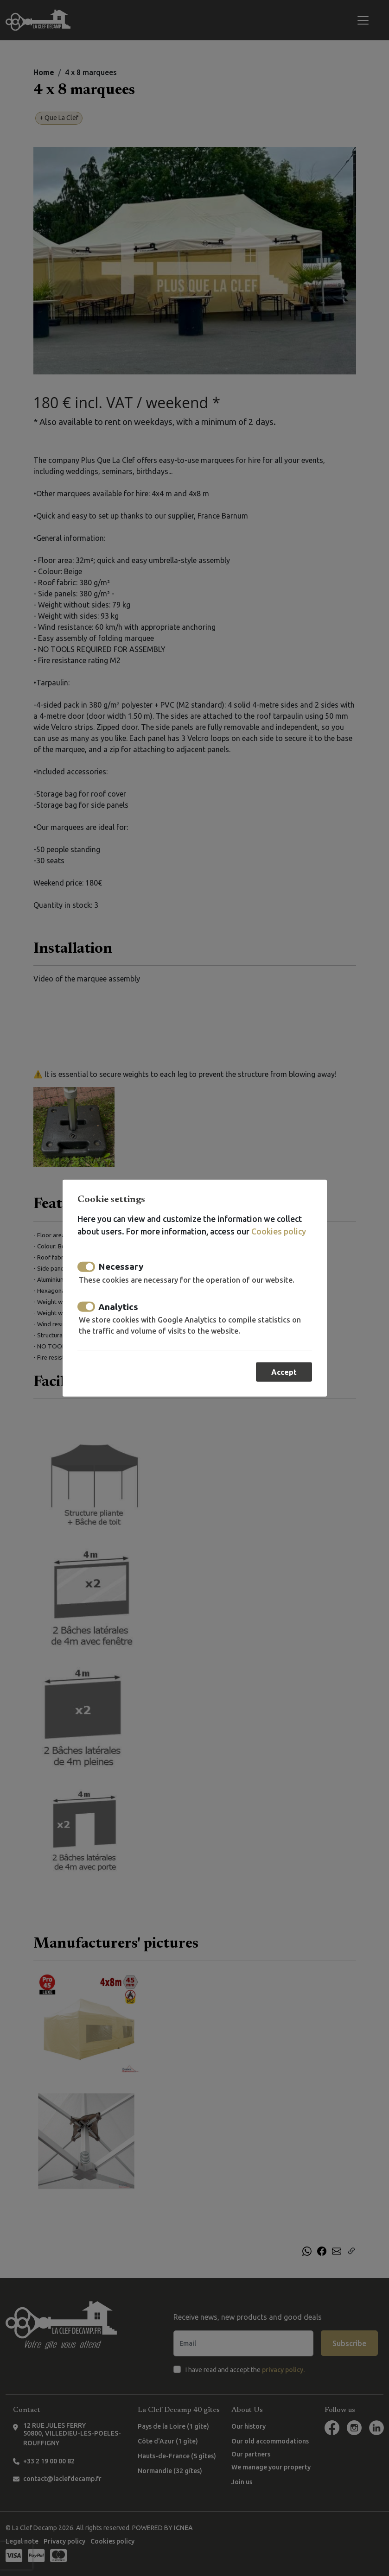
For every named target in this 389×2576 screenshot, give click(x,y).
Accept (284, 1372)
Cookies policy (278, 1231)
